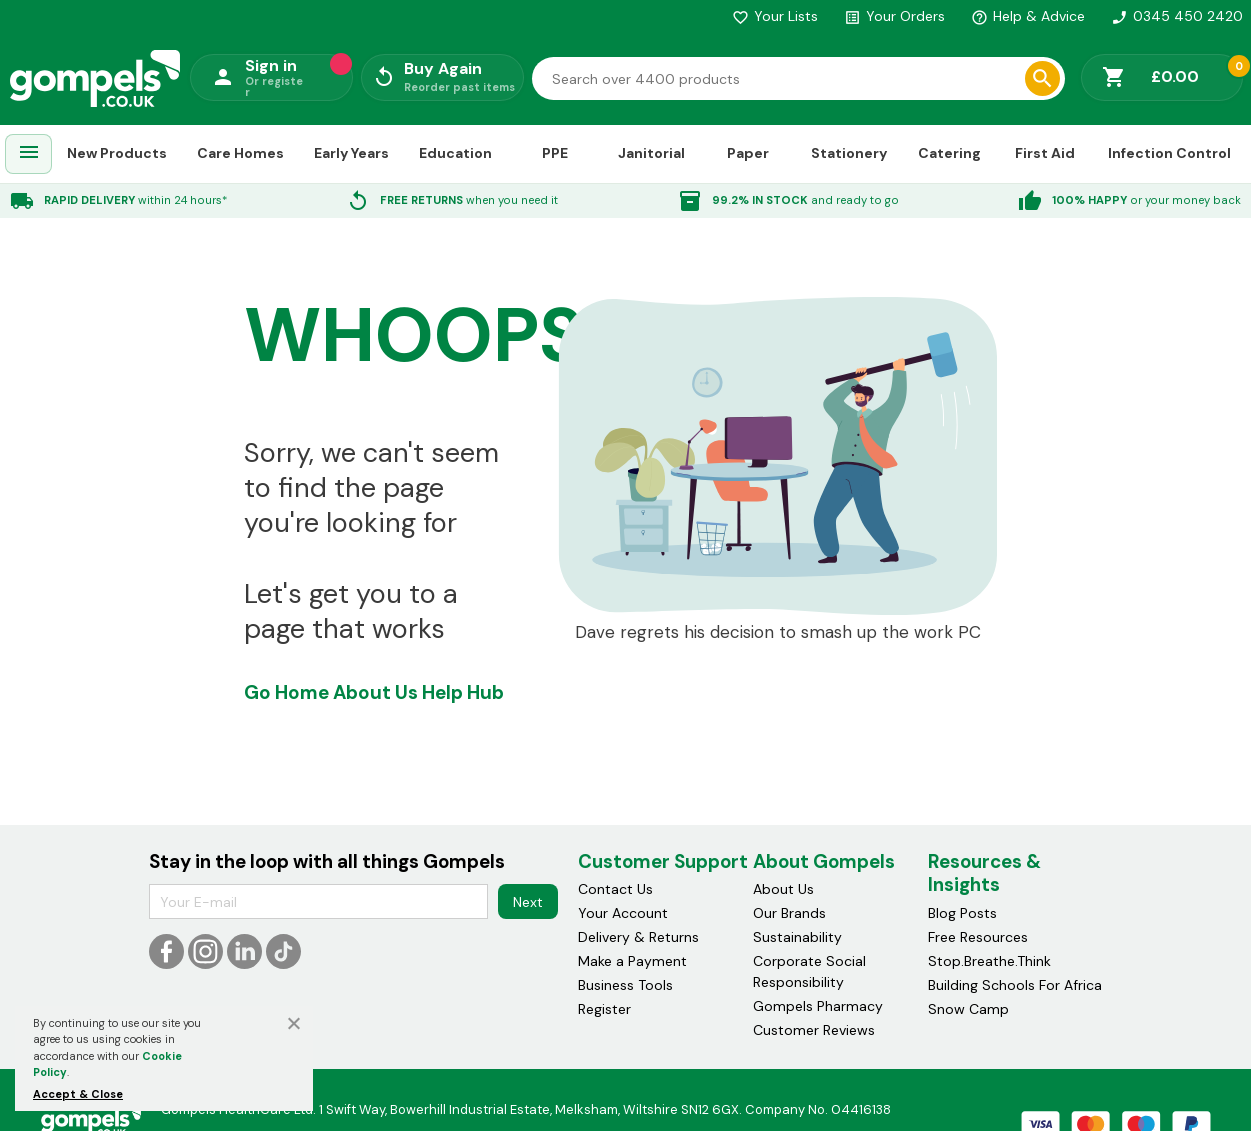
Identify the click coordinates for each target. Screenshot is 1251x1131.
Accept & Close (78, 1094)
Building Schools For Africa (1015, 985)
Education (455, 153)
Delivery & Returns (638, 937)
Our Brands (789, 913)
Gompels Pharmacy (818, 1006)
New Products (117, 153)
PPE (555, 153)
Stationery (849, 153)
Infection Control (1169, 153)
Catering (949, 153)
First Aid (1045, 153)
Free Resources (978, 937)
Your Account (623, 913)
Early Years (351, 153)
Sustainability (797, 937)
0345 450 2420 (1177, 16)
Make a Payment (632, 961)
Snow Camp (968, 1009)
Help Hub (463, 692)
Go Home (286, 692)
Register (604, 1009)
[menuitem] (29, 154)
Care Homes (240, 153)
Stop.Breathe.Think (989, 961)
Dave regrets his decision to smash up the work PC (778, 632)
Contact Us (615, 889)
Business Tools (625, 985)
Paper (748, 153)
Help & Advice (1028, 16)
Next (528, 902)
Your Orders (894, 16)
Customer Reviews (814, 1030)
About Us (375, 692)
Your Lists (775, 16)
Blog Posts (962, 913)
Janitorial (651, 153)
